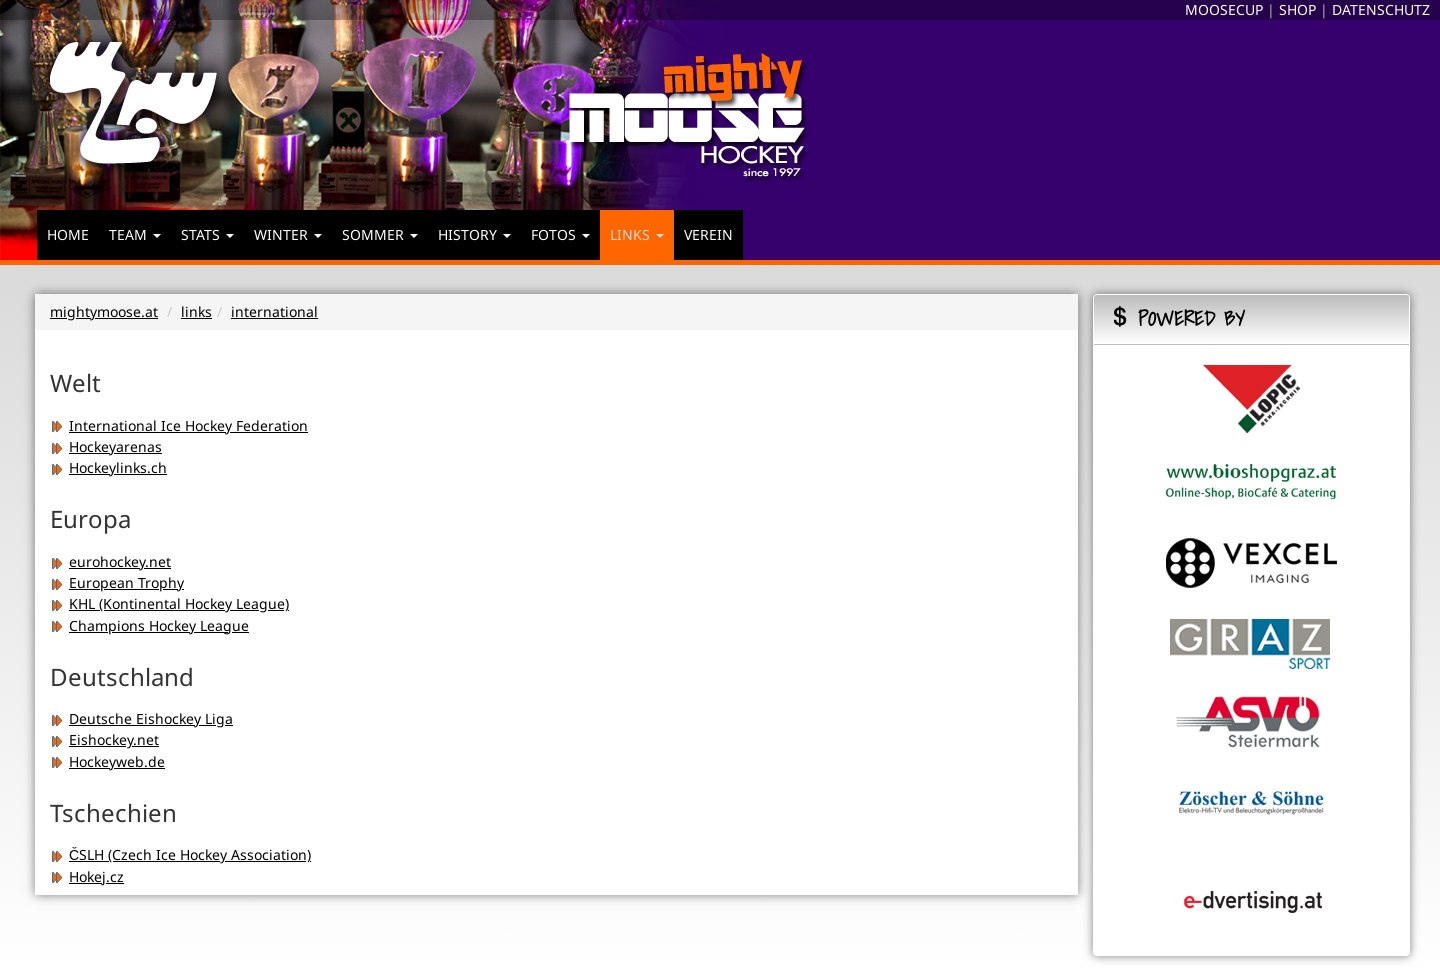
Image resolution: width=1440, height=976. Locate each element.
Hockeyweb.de (107, 761)
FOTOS (560, 234)
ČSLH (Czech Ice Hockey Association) (180, 854)
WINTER (288, 234)
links (196, 311)
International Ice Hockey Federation (179, 425)
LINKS (637, 234)
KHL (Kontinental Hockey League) (169, 603)
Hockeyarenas (106, 446)
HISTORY (474, 234)
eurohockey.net (110, 561)
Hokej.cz (87, 876)
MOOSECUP (1224, 9)
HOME (68, 234)
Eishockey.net (104, 739)
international (274, 311)
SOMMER (380, 234)
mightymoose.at (104, 311)
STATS (207, 234)
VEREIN (708, 234)
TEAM (135, 234)
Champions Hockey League (149, 625)
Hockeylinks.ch (108, 467)
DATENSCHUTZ (1381, 9)
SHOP (1297, 9)
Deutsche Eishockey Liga (141, 718)
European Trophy (117, 582)
